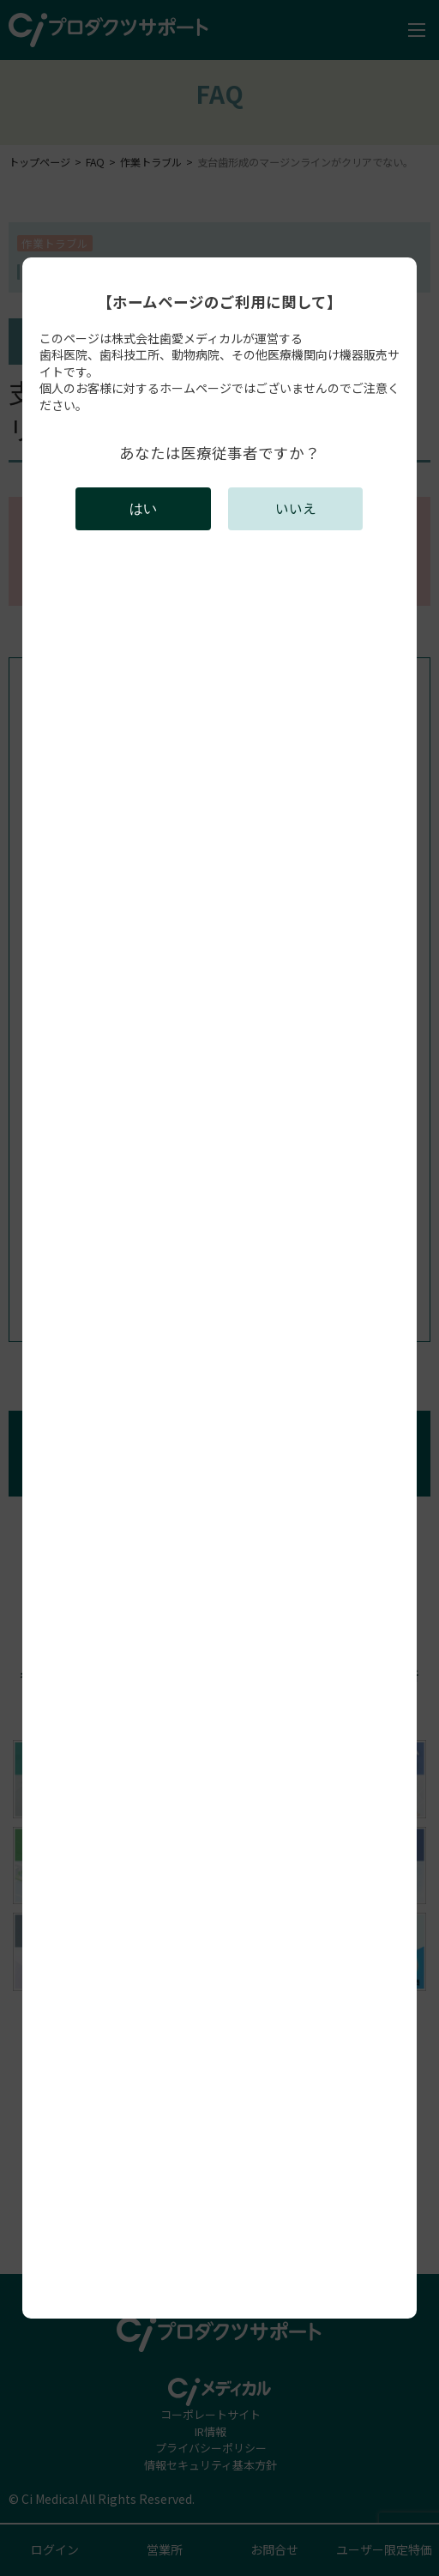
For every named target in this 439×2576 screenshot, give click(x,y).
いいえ (295, 508)
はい (143, 508)
